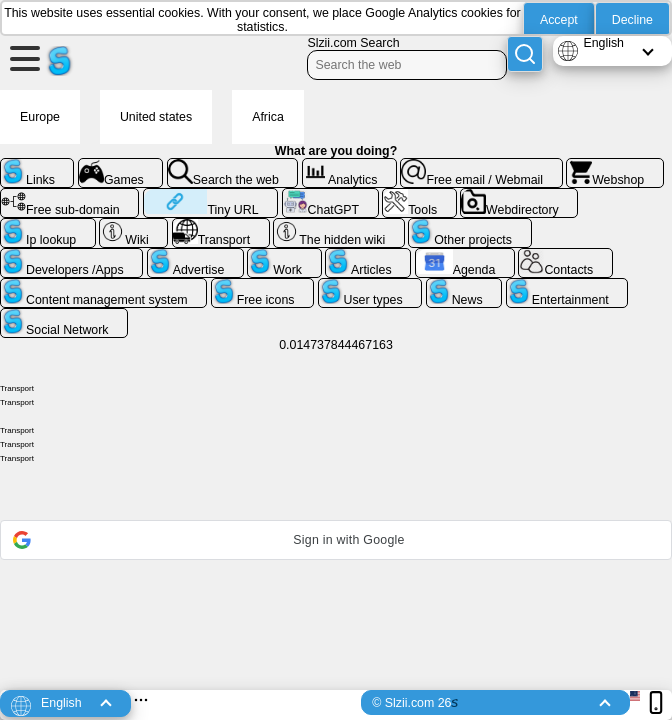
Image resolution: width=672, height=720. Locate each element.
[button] (336, 540)
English (603, 43)
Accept (559, 20)
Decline (632, 20)
